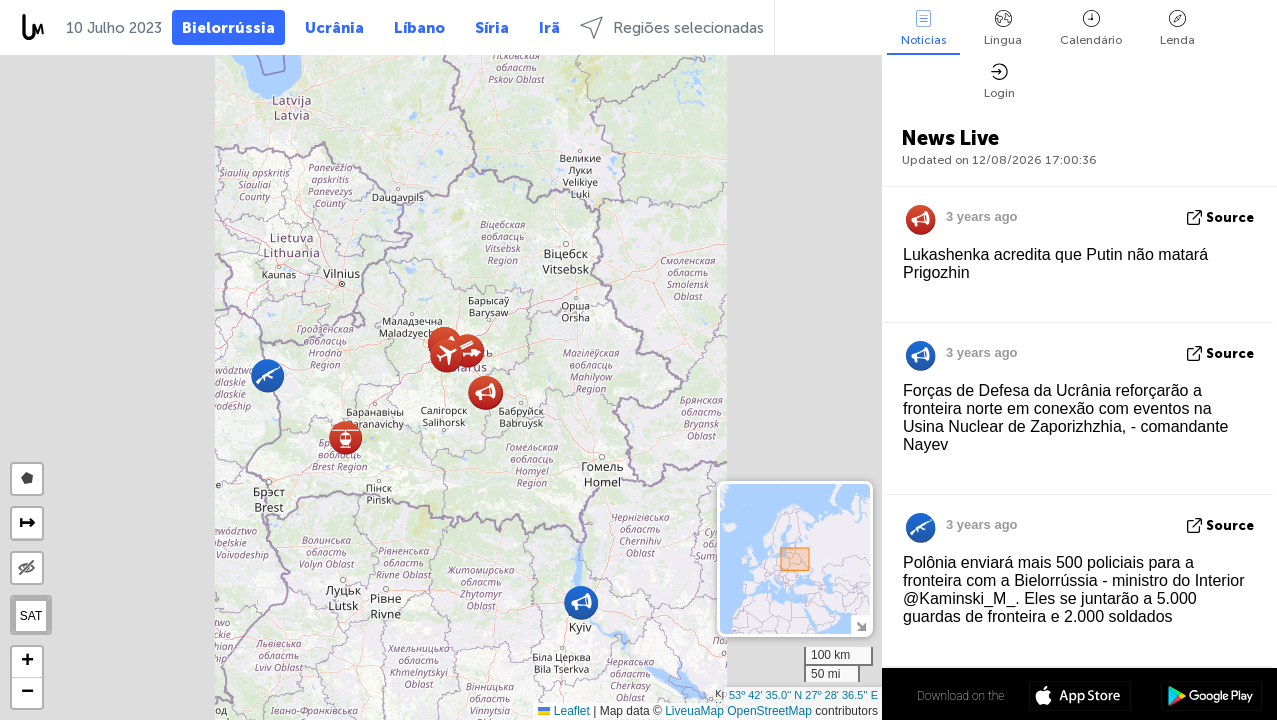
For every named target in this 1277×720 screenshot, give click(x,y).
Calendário (1091, 28)
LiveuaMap (694, 711)
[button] (345, 437)
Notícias (923, 28)
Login (999, 81)
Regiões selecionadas (672, 27)
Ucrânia (334, 28)
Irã (549, 28)
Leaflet (563, 711)
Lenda (1177, 28)
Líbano (419, 28)
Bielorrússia (228, 28)
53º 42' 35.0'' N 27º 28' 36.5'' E (803, 695)
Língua (1003, 28)
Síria (492, 28)
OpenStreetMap (769, 711)
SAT (31, 616)
